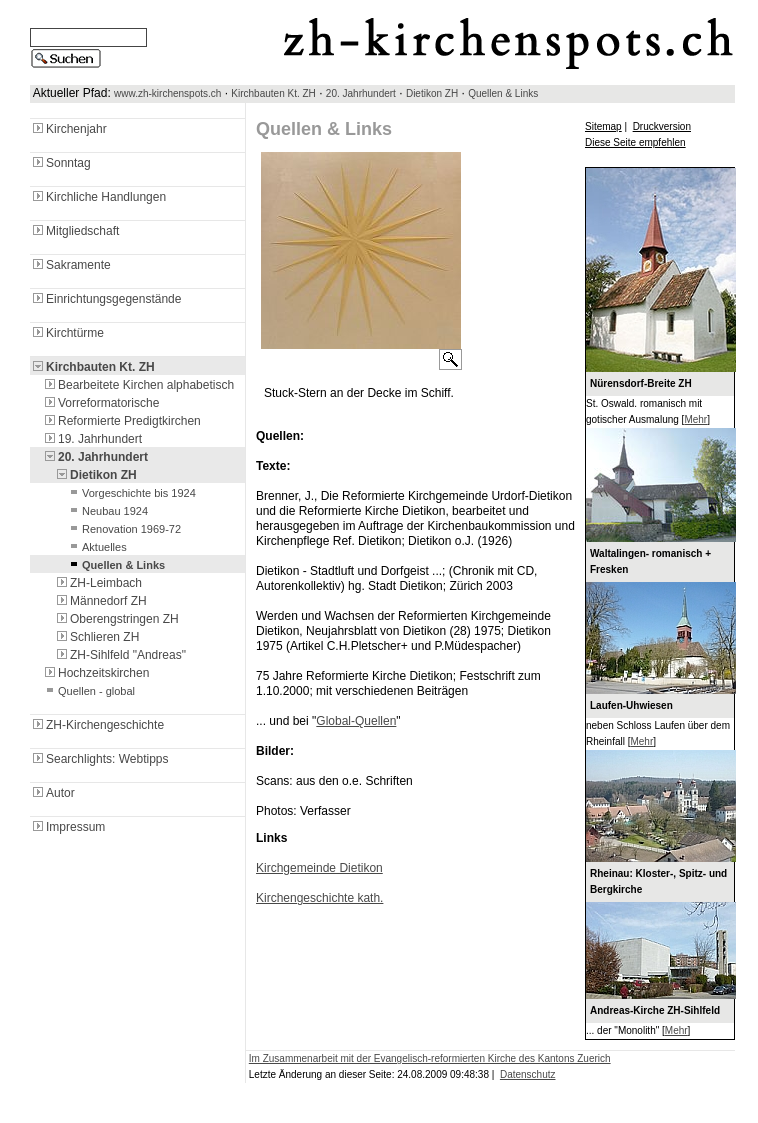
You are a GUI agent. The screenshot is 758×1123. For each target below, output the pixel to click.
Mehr (695, 419)
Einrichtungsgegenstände (105, 299)
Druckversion (662, 126)
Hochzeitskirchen (95, 673)
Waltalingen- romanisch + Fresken (650, 561)
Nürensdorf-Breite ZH (641, 383)
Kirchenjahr (68, 129)
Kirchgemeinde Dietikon (319, 868)
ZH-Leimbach (98, 583)
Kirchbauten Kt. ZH (273, 93)
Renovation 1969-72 (123, 529)
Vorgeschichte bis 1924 (131, 493)
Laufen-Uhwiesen (631, 705)
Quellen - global (88, 691)
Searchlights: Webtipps (99, 759)
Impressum (67, 827)
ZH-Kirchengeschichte (97, 725)
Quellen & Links (503, 93)
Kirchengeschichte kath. (319, 898)
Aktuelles (96, 547)
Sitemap (603, 126)
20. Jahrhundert (361, 93)
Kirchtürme (67, 333)
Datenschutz (528, 1074)
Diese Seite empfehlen (635, 142)
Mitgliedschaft (74, 231)
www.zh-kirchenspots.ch (167, 93)
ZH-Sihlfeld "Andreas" (120, 655)
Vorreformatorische (100, 403)
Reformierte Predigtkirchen (121, 421)
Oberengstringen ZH (116, 619)
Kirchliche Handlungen (98, 197)
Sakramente (70, 265)
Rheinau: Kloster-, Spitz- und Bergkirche (658, 881)
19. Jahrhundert (92, 439)
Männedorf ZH (100, 601)
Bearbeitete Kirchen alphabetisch (138, 385)
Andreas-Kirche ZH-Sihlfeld (655, 1010)
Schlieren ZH (96, 637)
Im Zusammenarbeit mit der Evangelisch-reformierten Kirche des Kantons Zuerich (430, 1058)
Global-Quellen (356, 721)
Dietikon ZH (432, 93)
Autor (52, 793)
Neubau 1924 (107, 511)
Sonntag (60, 163)
